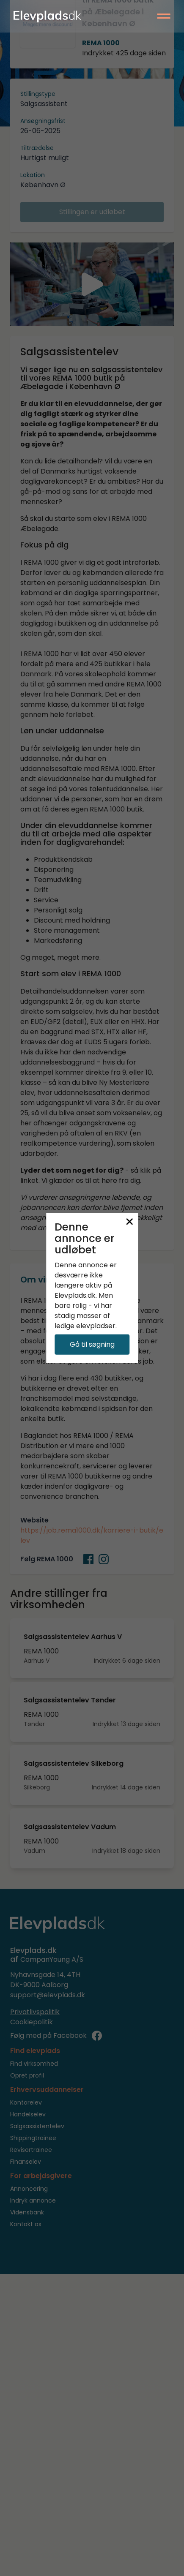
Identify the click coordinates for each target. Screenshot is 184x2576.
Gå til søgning (92, 1344)
